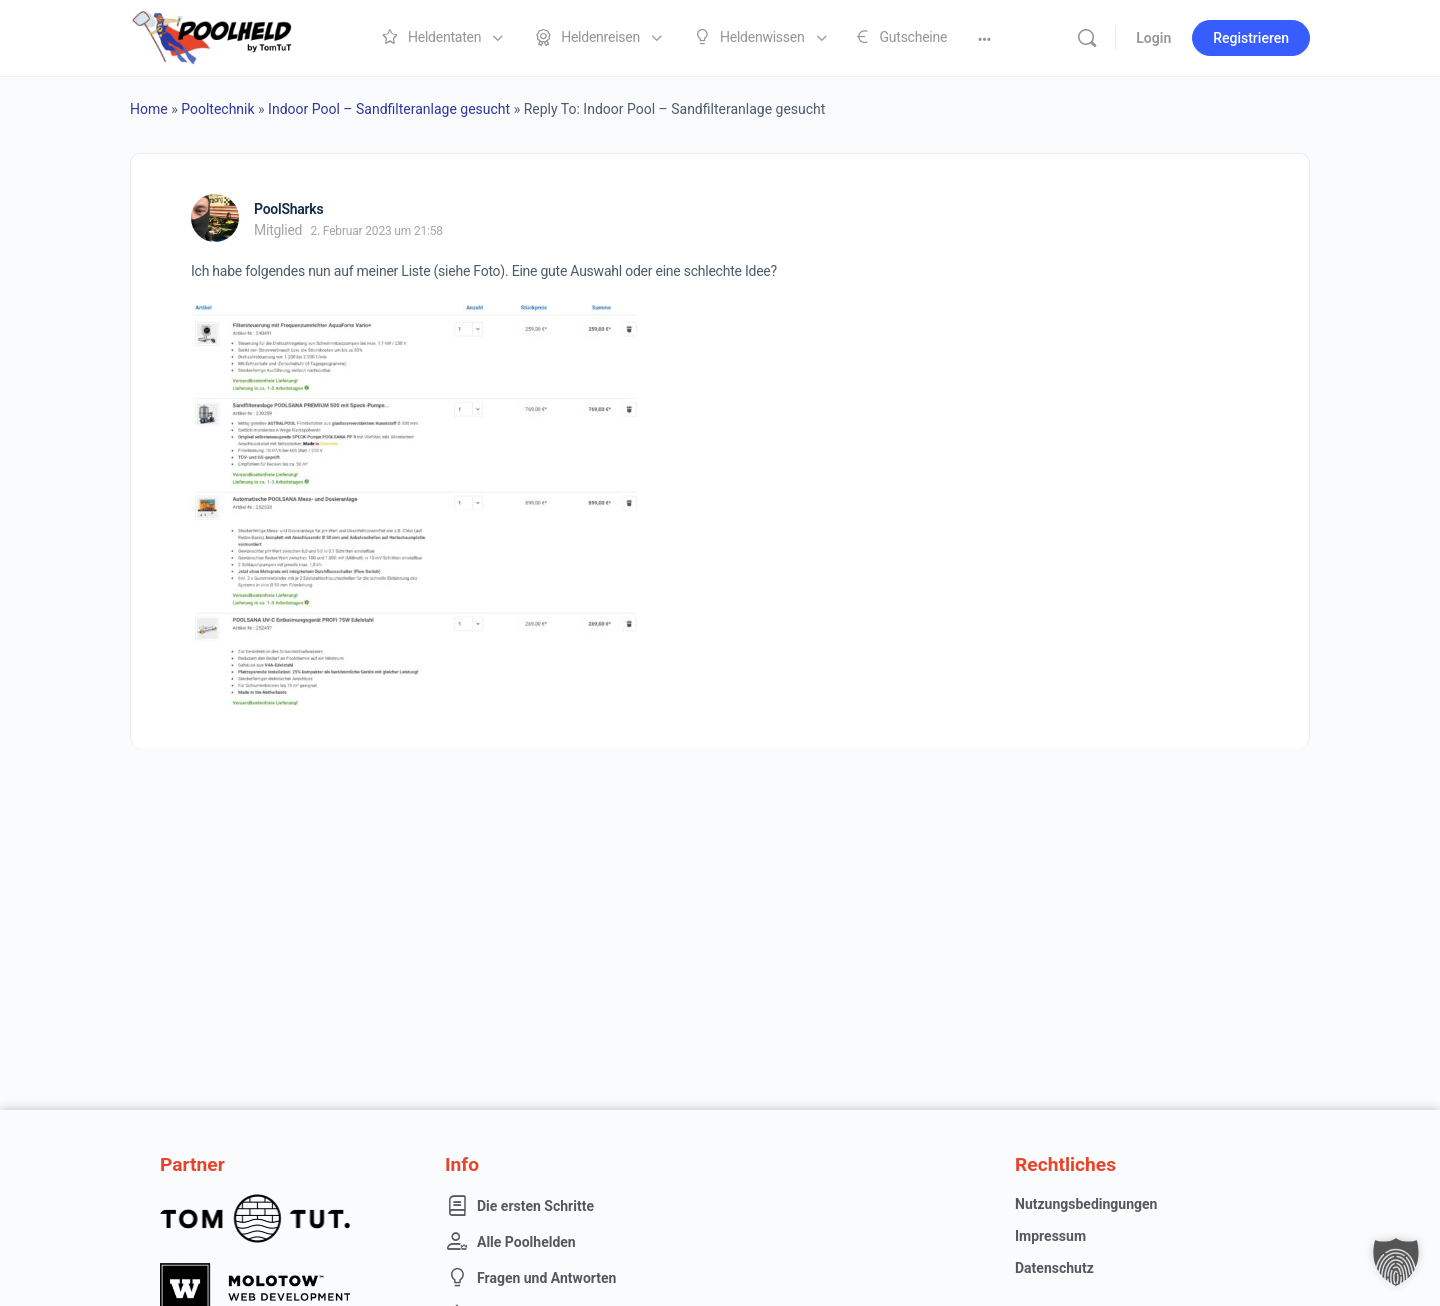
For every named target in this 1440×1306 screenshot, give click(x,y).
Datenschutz (1054, 1268)
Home (149, 109)
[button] (1396, 1262)
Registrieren (1251, 38)
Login (1153, 38)
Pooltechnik (217, 109)
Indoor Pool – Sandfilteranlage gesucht (389, 109)
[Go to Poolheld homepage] (230, 36)
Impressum (1050, 1236)
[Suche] (1087, 38)
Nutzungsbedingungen (1086, 1204)
